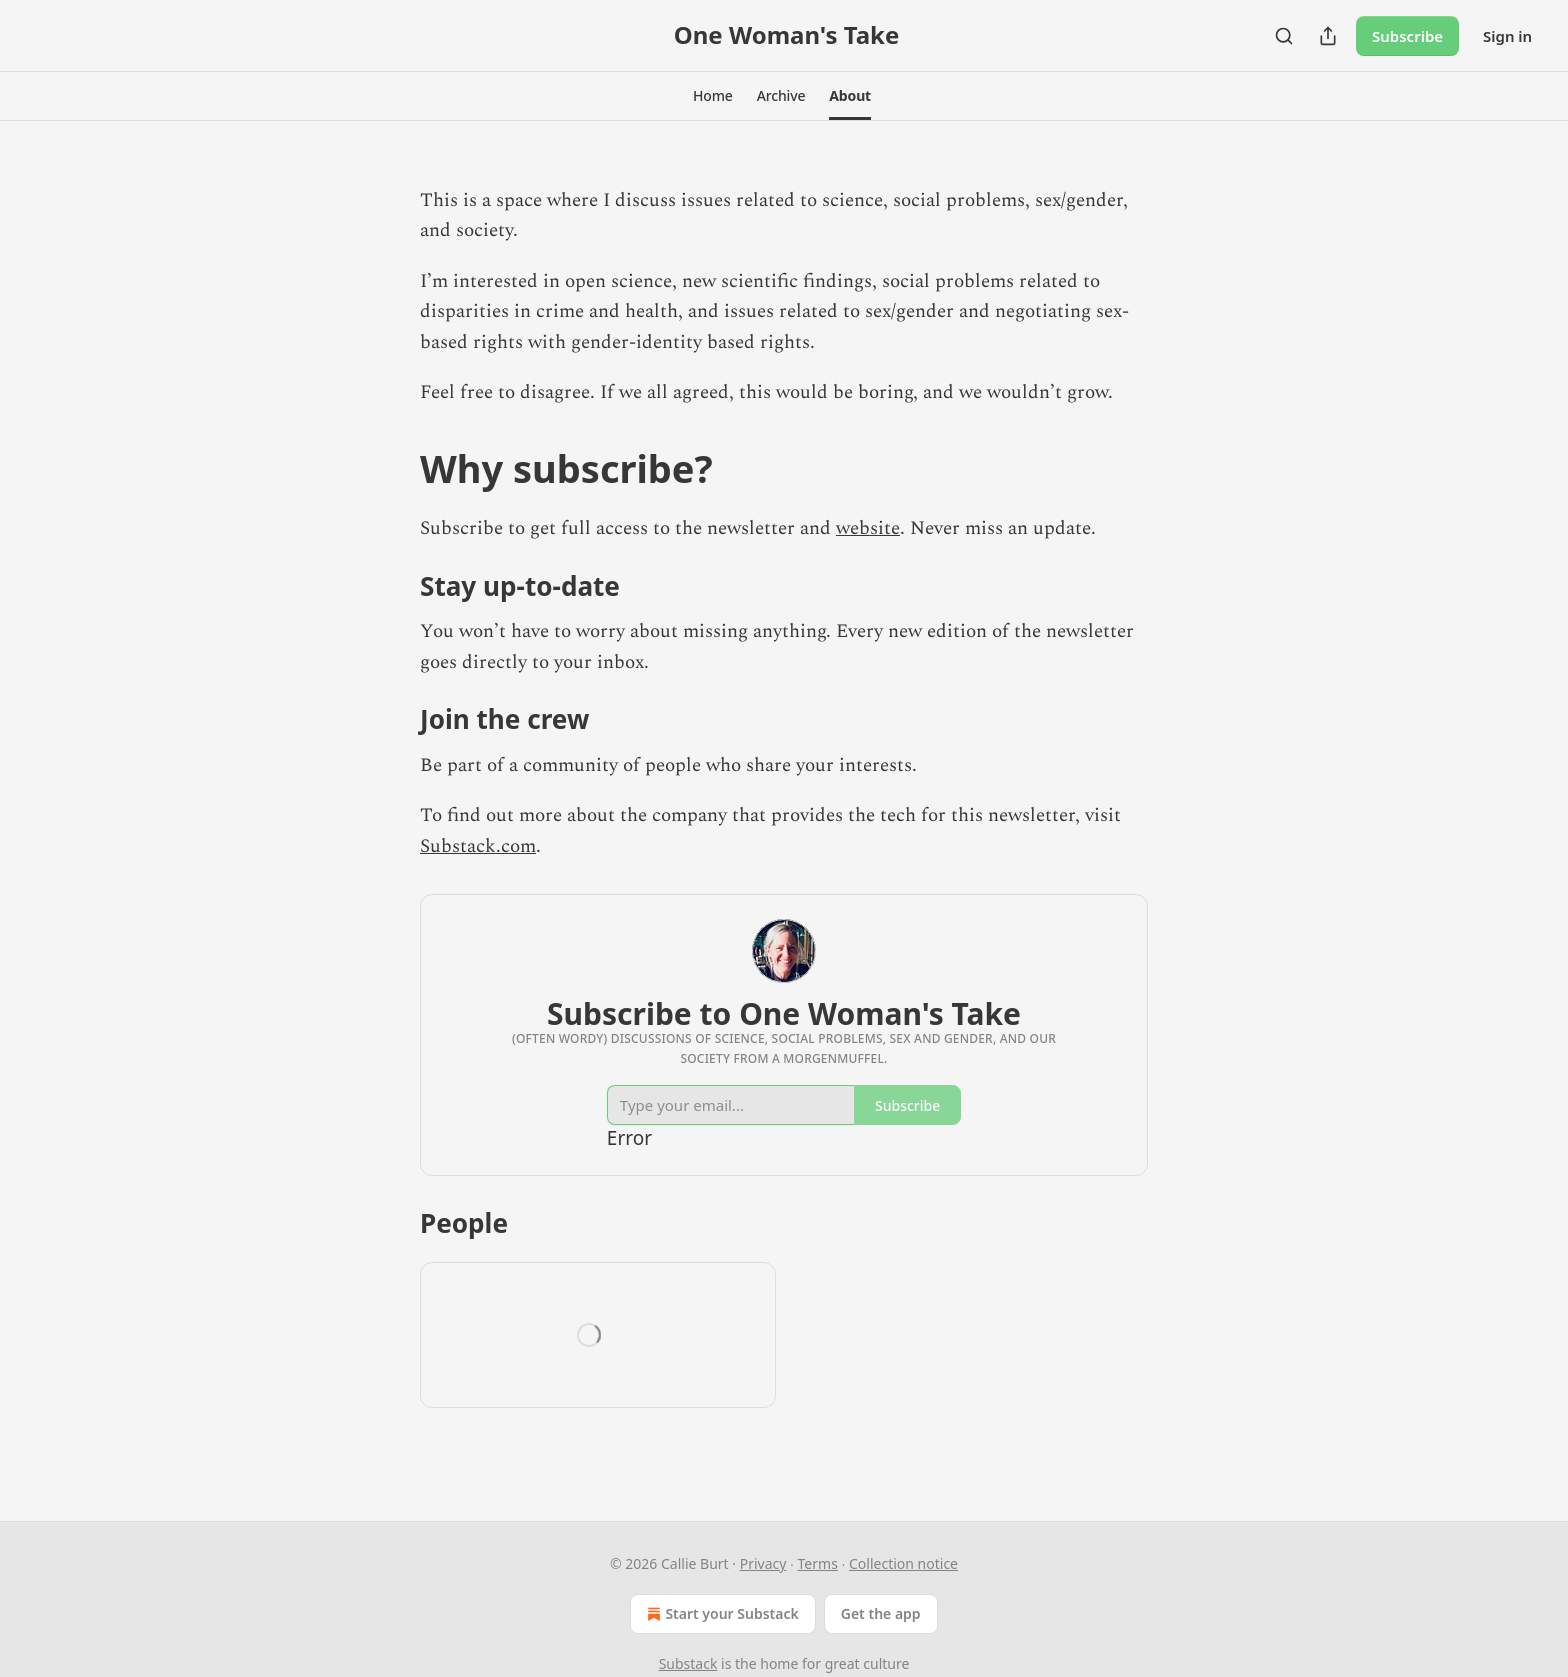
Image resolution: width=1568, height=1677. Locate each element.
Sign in (1507, 36)
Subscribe (1407, 36)
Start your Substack (720, 1614)
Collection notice (903, 1563)
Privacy (763, 1563)
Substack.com (478, 846)
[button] (713, 96)
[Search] (1284, 36)
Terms (818, 1563)
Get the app (881, 1613)
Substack (688, 1663)
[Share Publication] (1328, 36)
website (868, 528)
